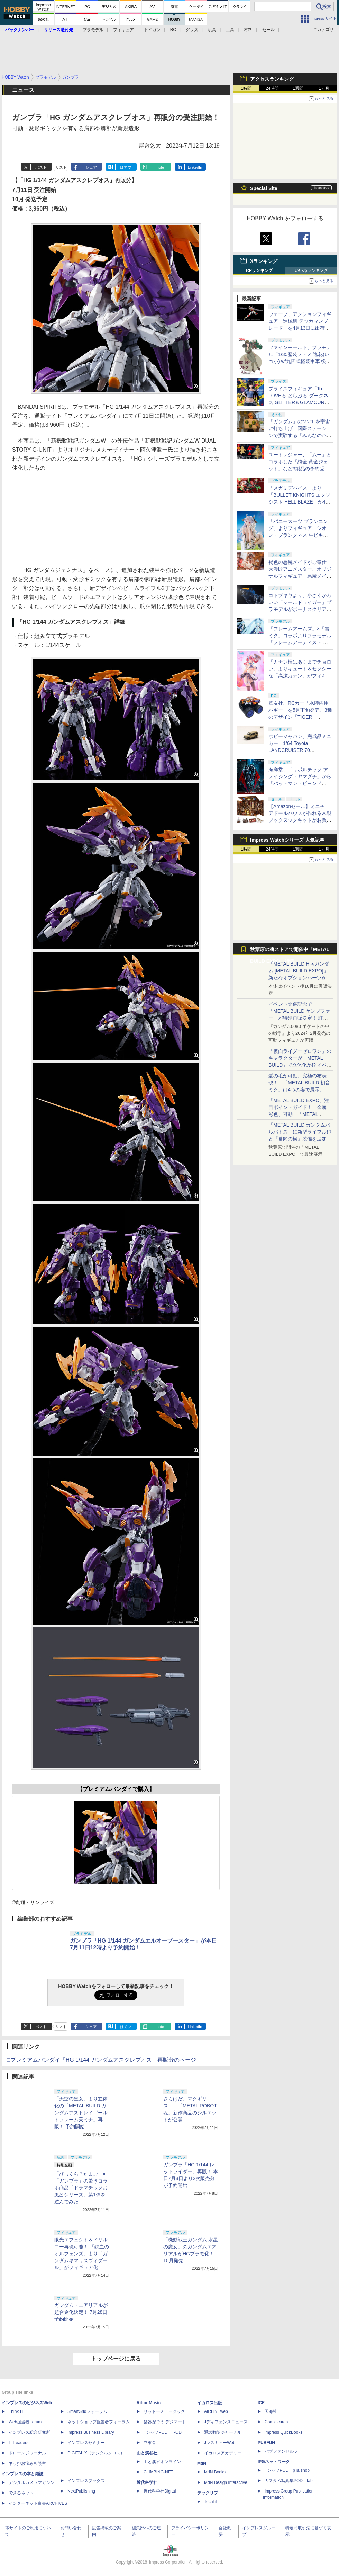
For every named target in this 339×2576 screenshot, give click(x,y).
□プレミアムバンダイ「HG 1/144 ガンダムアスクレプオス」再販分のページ (101, 2060)
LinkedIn (195, 167)
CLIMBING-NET (158, 2472)
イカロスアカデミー (222, 2453)
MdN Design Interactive (225, 2482)
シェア (91, 167)
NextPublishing (81, 2491)
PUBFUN (266, 2442)
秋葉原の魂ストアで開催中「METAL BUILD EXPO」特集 (289, 951)
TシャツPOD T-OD (163, 2432)
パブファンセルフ (281, 2451)
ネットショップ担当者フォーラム (98, 2421)
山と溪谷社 (147, 2453)
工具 (230, 29)
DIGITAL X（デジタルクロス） (96, 2453)
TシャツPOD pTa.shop (287, 2470)
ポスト (41, 167)
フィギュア (123, 29)
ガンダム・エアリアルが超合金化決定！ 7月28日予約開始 (81, 2312)
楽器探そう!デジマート (165, 2421)
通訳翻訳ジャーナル (222, 2432)
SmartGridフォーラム (87, 2411)
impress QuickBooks (283, 2432)
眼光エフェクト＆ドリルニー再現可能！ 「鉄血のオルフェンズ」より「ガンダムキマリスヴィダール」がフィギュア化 (81, 2253)
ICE (261, 2402)
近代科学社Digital (160, 2491)
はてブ (125, 167)
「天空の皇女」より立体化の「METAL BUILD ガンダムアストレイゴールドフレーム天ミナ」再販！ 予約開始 (81, 2112)
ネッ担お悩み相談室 (27, 2463)
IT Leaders (18, 2442)
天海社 (271, 2411)
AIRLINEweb (216, 2411)
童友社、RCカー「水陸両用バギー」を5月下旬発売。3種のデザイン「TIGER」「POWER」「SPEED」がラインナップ (300, 717)
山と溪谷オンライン (162, 2461)
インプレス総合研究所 (29, 2432)
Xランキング (263, 261)
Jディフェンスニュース (226, 2421)
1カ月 (324, 88)
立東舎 (150, 2442)
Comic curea (276, 2421)
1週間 (298, 88)
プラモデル (93, 29)
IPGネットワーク (274, 2461)
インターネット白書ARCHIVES (38, 2503)
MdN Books (215, 2472)
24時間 (272, 88)
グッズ (192, 29)
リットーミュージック (164, 2411)
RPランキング (259, 270)
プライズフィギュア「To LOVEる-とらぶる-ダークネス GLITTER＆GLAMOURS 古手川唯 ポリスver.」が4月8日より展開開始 (299, 402)
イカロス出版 (209, 2402)
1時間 (246, 88)
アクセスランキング (272, 79)
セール (268, 29)
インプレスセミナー (86, 2442)
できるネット (21, 2492)
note (160, 167)
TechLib (211, 2501)
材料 (248, 29)
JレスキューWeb (219, 2442)
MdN (201, 2463)
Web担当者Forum (25, 2421)
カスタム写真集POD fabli (289, 2480)
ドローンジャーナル (27, 2453)
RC (173, 29)
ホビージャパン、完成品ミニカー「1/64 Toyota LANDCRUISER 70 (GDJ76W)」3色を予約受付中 (299, 750)
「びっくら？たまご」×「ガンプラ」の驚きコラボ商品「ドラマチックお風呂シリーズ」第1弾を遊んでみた (81, 2187)
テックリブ (207, 2492)
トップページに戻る (116, 2359)
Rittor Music (149, 2402)
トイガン (152, 29)
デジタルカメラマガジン (31, 2482)
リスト (61, 167)
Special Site (263, 188)
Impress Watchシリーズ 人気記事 (287, 840)
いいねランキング (311, 270)
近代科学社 (147, 2482)
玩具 (212, 29)
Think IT (16, 2411)
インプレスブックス (86, 2480)
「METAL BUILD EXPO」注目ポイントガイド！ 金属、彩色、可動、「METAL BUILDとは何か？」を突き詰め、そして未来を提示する (299, 1114)
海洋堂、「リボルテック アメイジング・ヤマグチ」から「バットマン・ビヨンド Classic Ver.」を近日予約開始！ (299, 783)
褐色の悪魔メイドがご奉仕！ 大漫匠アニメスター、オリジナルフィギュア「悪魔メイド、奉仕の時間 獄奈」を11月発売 (299, 576)
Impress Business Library (90, 2432)
